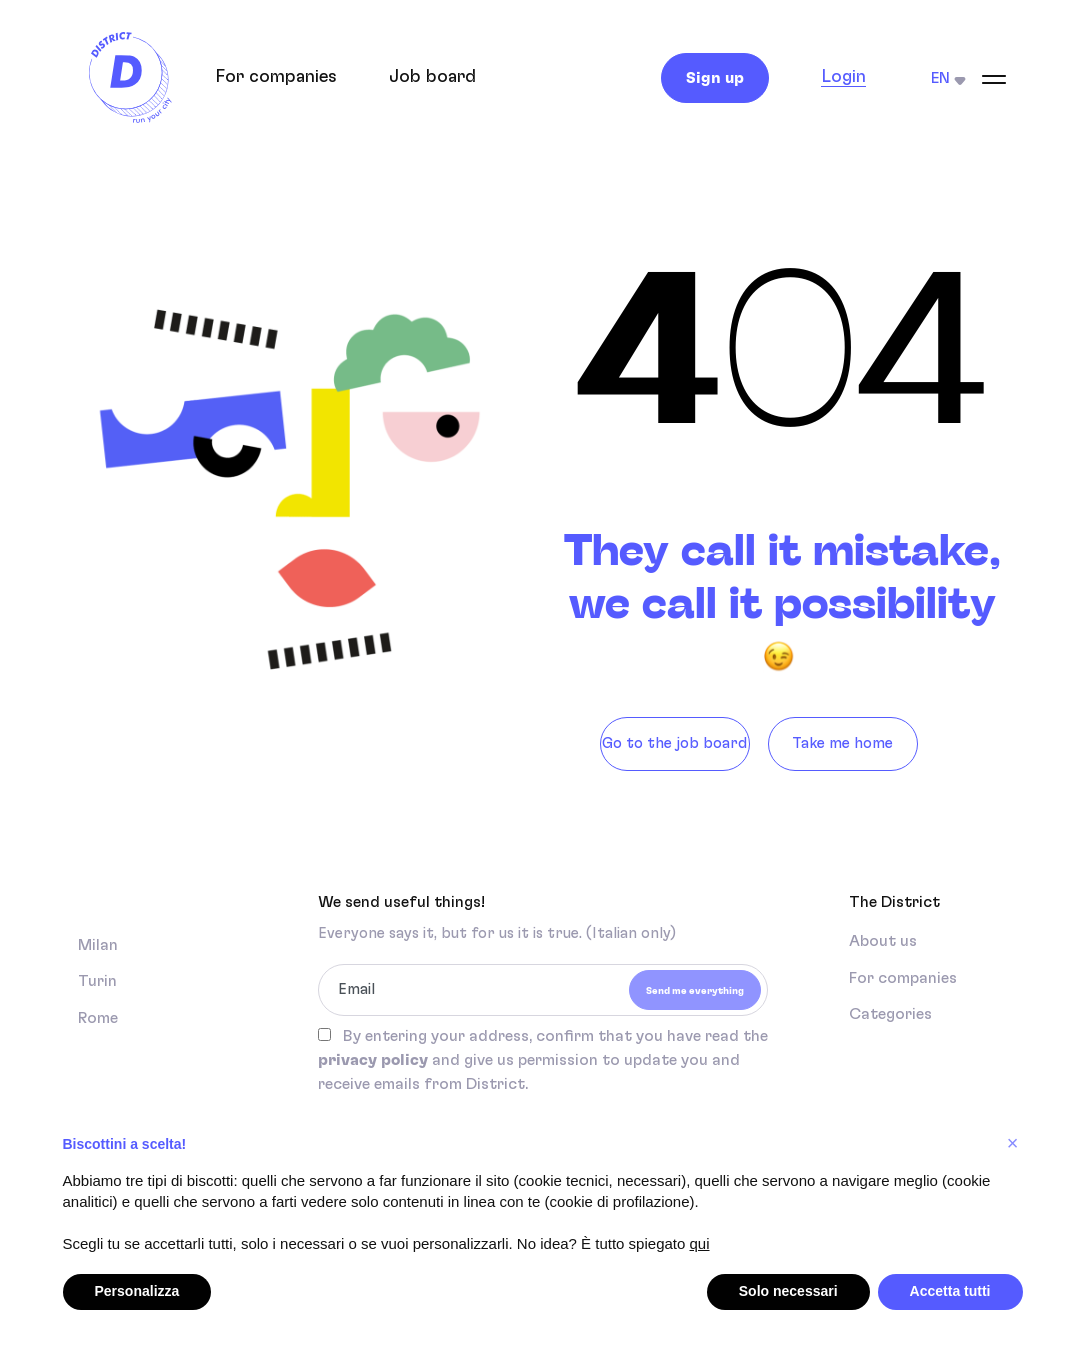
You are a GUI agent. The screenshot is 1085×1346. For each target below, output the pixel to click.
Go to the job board (674, 743)
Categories (890, 1014)
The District (894, 902)
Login (843, 77)
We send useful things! (401, 902)
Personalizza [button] (137, 1291)
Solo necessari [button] (788, 1291)
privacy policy (373, 1060)
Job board (432, 77)
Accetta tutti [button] (950, 1291)
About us (883, 941)
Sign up (715, 78)
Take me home (842, 743)
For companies (276, 77)
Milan (98, 945)
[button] (1013, 1143)
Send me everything (695, 991)
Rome (98, 1018)
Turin (97, 981)
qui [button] (700, 1243)
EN (948, 78)
